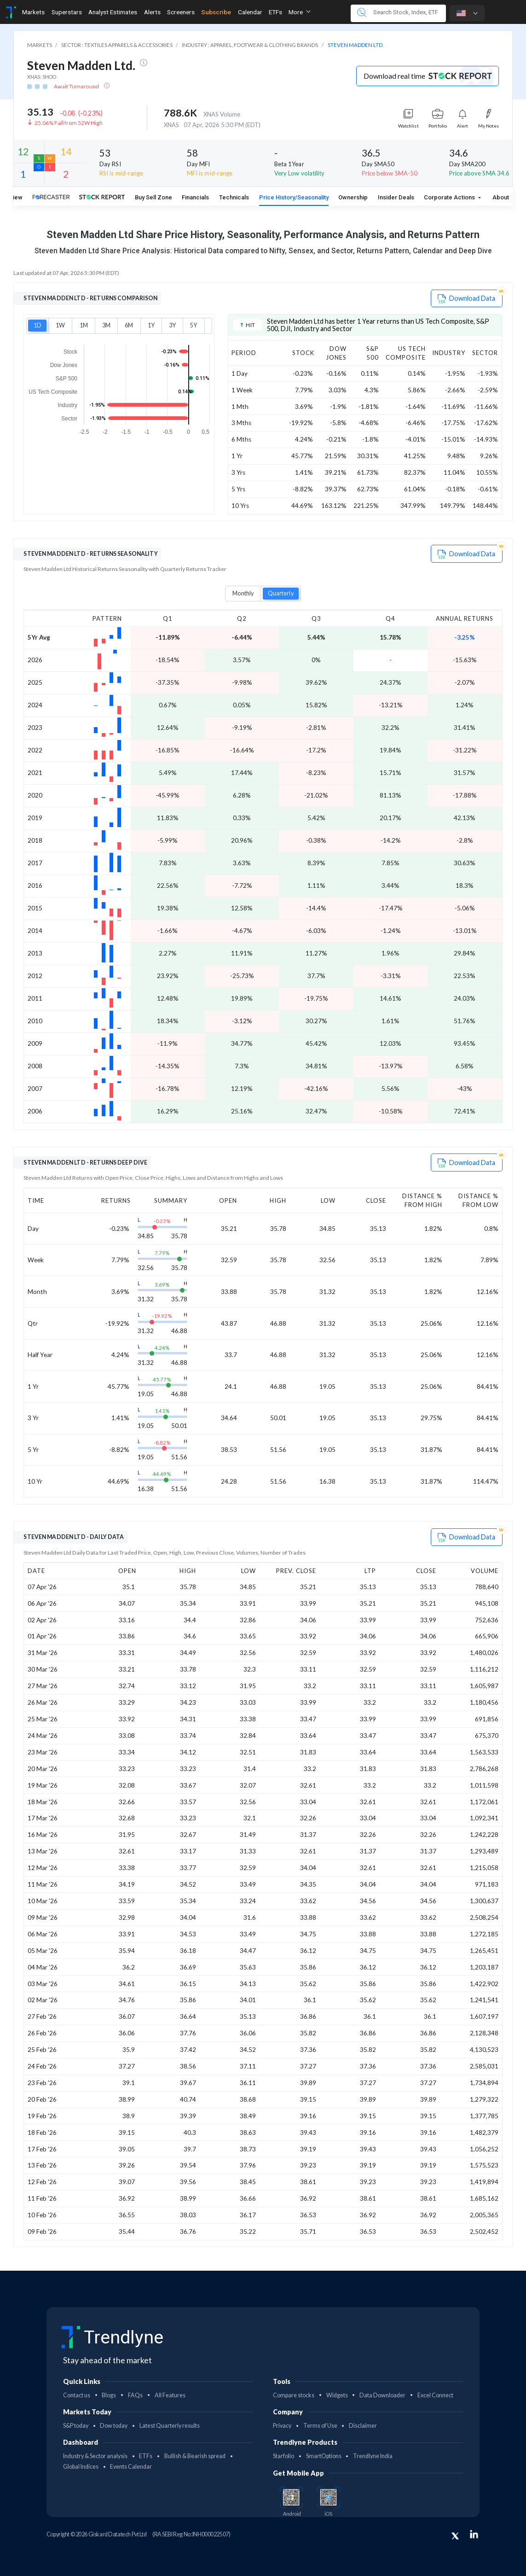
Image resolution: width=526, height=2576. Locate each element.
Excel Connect (435, 2395)
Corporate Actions (450, 197)
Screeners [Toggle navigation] (181, 12)
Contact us (76, 2395)
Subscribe (216, 12)
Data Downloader (382, 2395)
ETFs (145, 2456)
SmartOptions (323, 2456)
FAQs (135, 2395)
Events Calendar (131, 2466)
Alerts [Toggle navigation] (152, 12)
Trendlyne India (373, 2456)
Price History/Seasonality (294, 197)
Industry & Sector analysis (95, 2456)
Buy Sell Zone (153, 197)
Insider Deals (396, 197)
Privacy (282, 2425)
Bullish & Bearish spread (194, 2456)
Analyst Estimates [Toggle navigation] (112, 12)
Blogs (109, 2395)
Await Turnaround (77, 86)
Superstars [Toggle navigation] (67, 12)
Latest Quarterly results (169, 2425)
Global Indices (80, 2466)
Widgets (337, 2395)
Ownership (353, 197)
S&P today (75, 2425)
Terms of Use (320, 2425)
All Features (170, 2395)
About (500, 197)
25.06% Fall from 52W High (69, 122)
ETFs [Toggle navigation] (275, 12)
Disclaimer (363, 2425)
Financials (195, 197)
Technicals (234, 197)
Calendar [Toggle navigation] (250, 12)
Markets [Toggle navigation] (33, 12)
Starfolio (283, 2456)
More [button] (300, 12)
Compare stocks (293, 2395)
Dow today (113, 2425)
